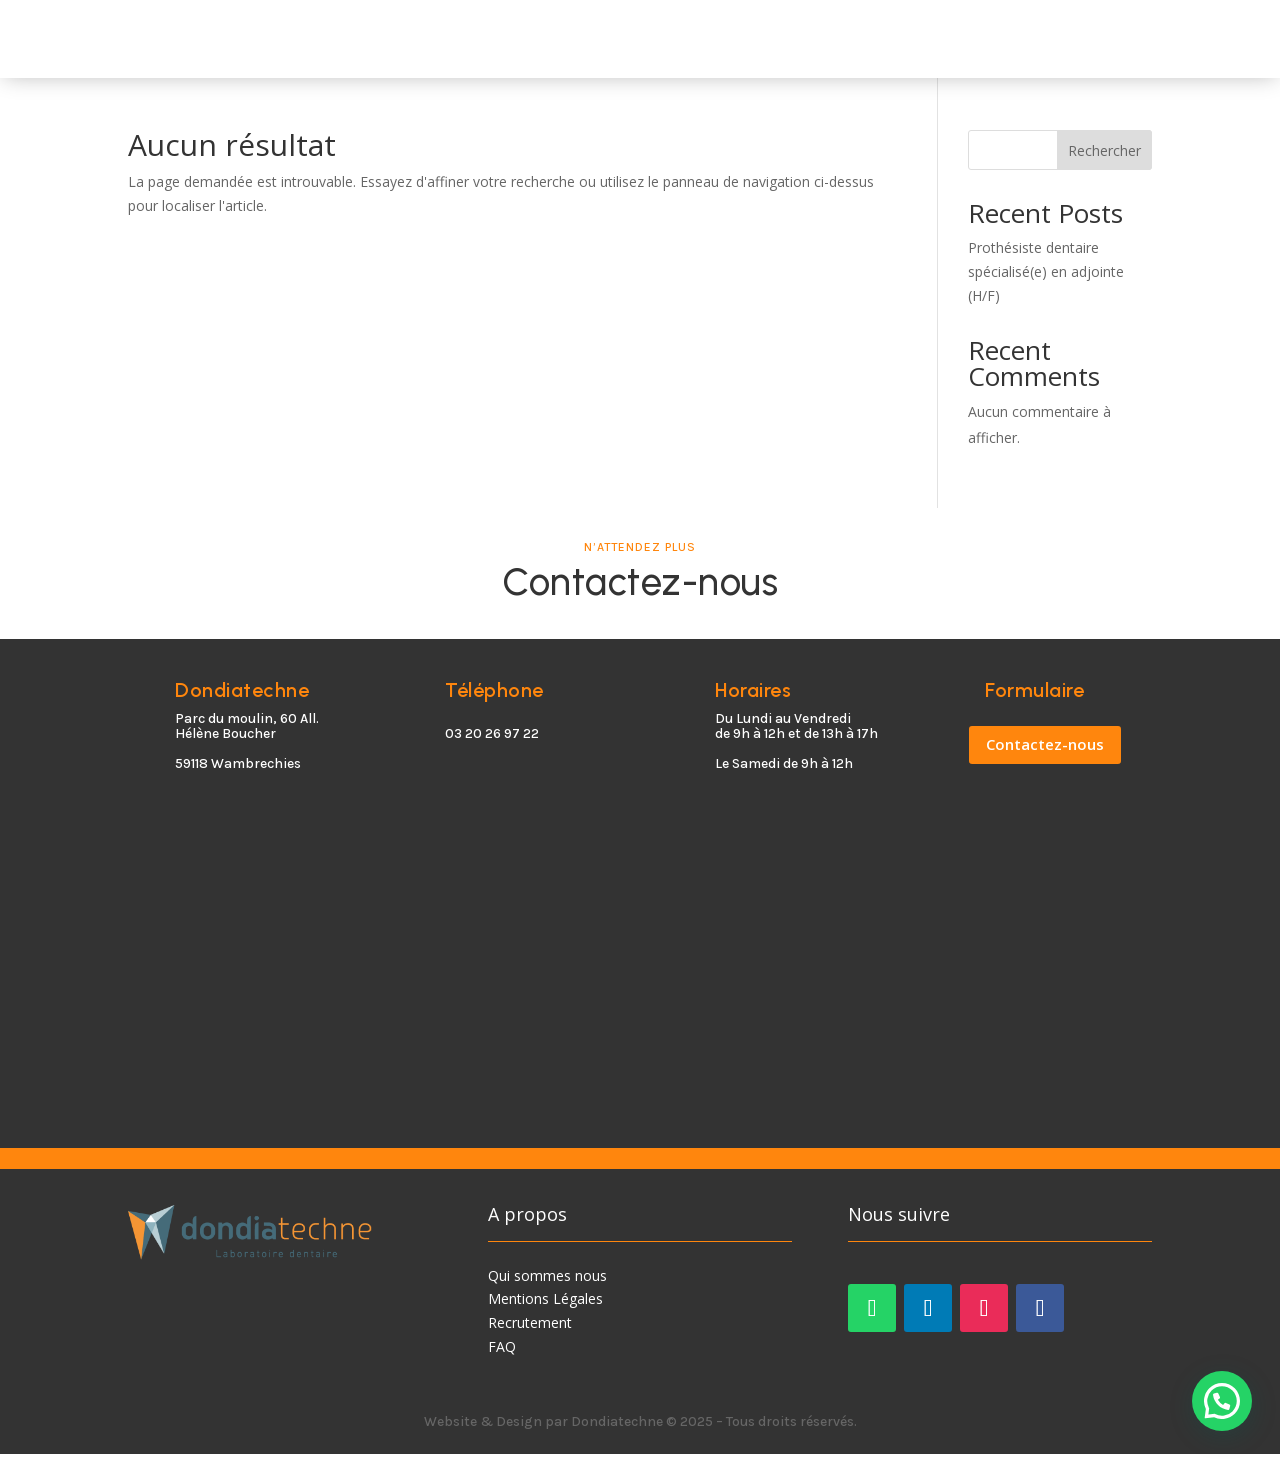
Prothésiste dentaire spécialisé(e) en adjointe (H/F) (1046, 277)
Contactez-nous (1045, 750)
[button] (1222, 1401)
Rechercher (1104, 155)
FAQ (502, 1351)
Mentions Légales (545, 1304)
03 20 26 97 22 (492, 739)
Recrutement (530, 1328)
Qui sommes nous (547, 1280)
